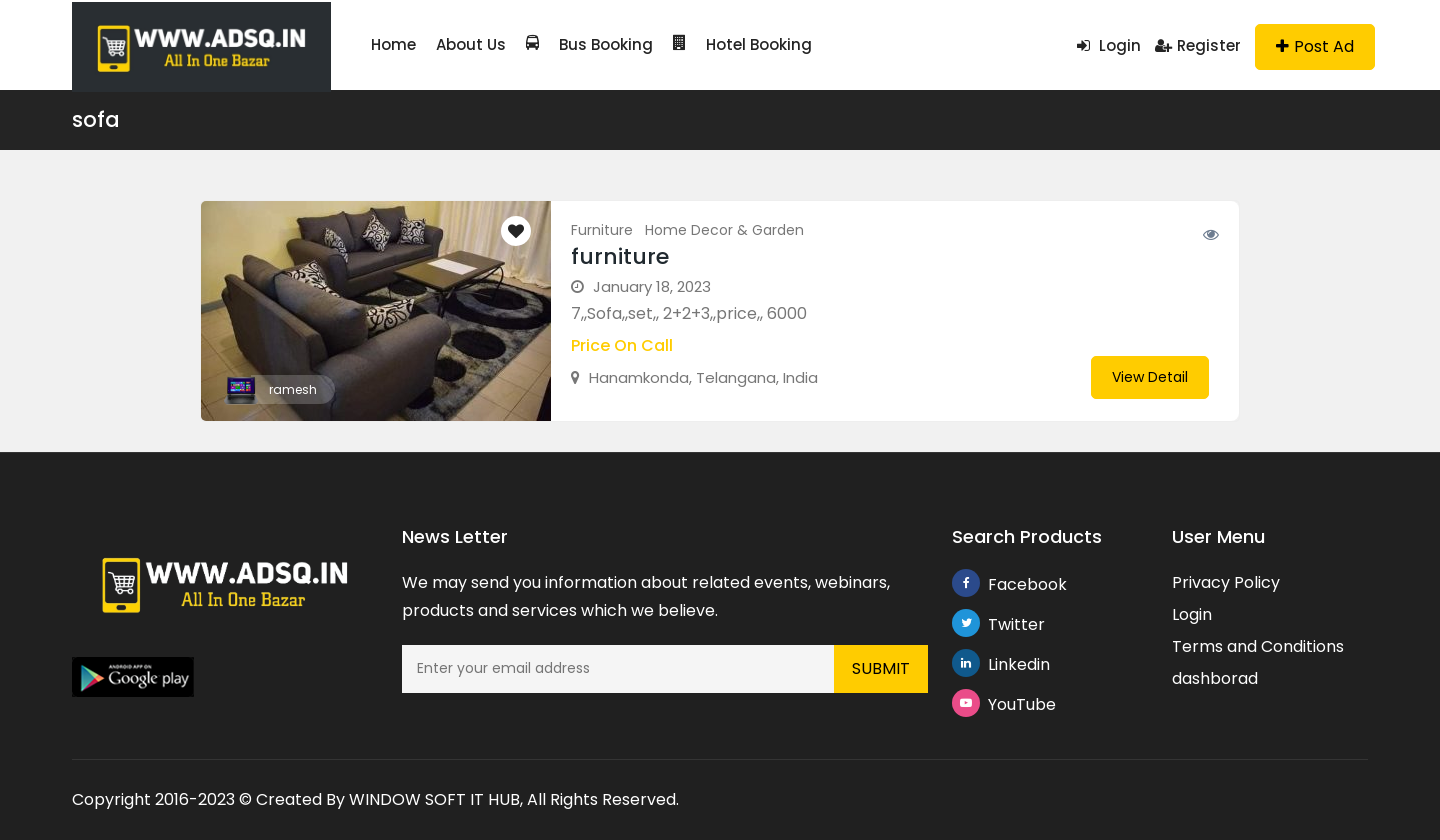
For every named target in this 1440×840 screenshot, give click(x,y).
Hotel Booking (742, 44)
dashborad (1215, 678)
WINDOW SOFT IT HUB (434, 799)
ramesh (293, 389)
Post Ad (1315, 46)
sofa (96, 119)
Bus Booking (589, 44)
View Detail (1150, 377)
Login (1109, 45)
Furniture (602, 230)
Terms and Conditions (1258, 646)
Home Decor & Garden (724, 230)
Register (1198, 45)
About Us (471, 44)
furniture (620, 256)
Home (393, 44)
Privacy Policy (1226, 582)
